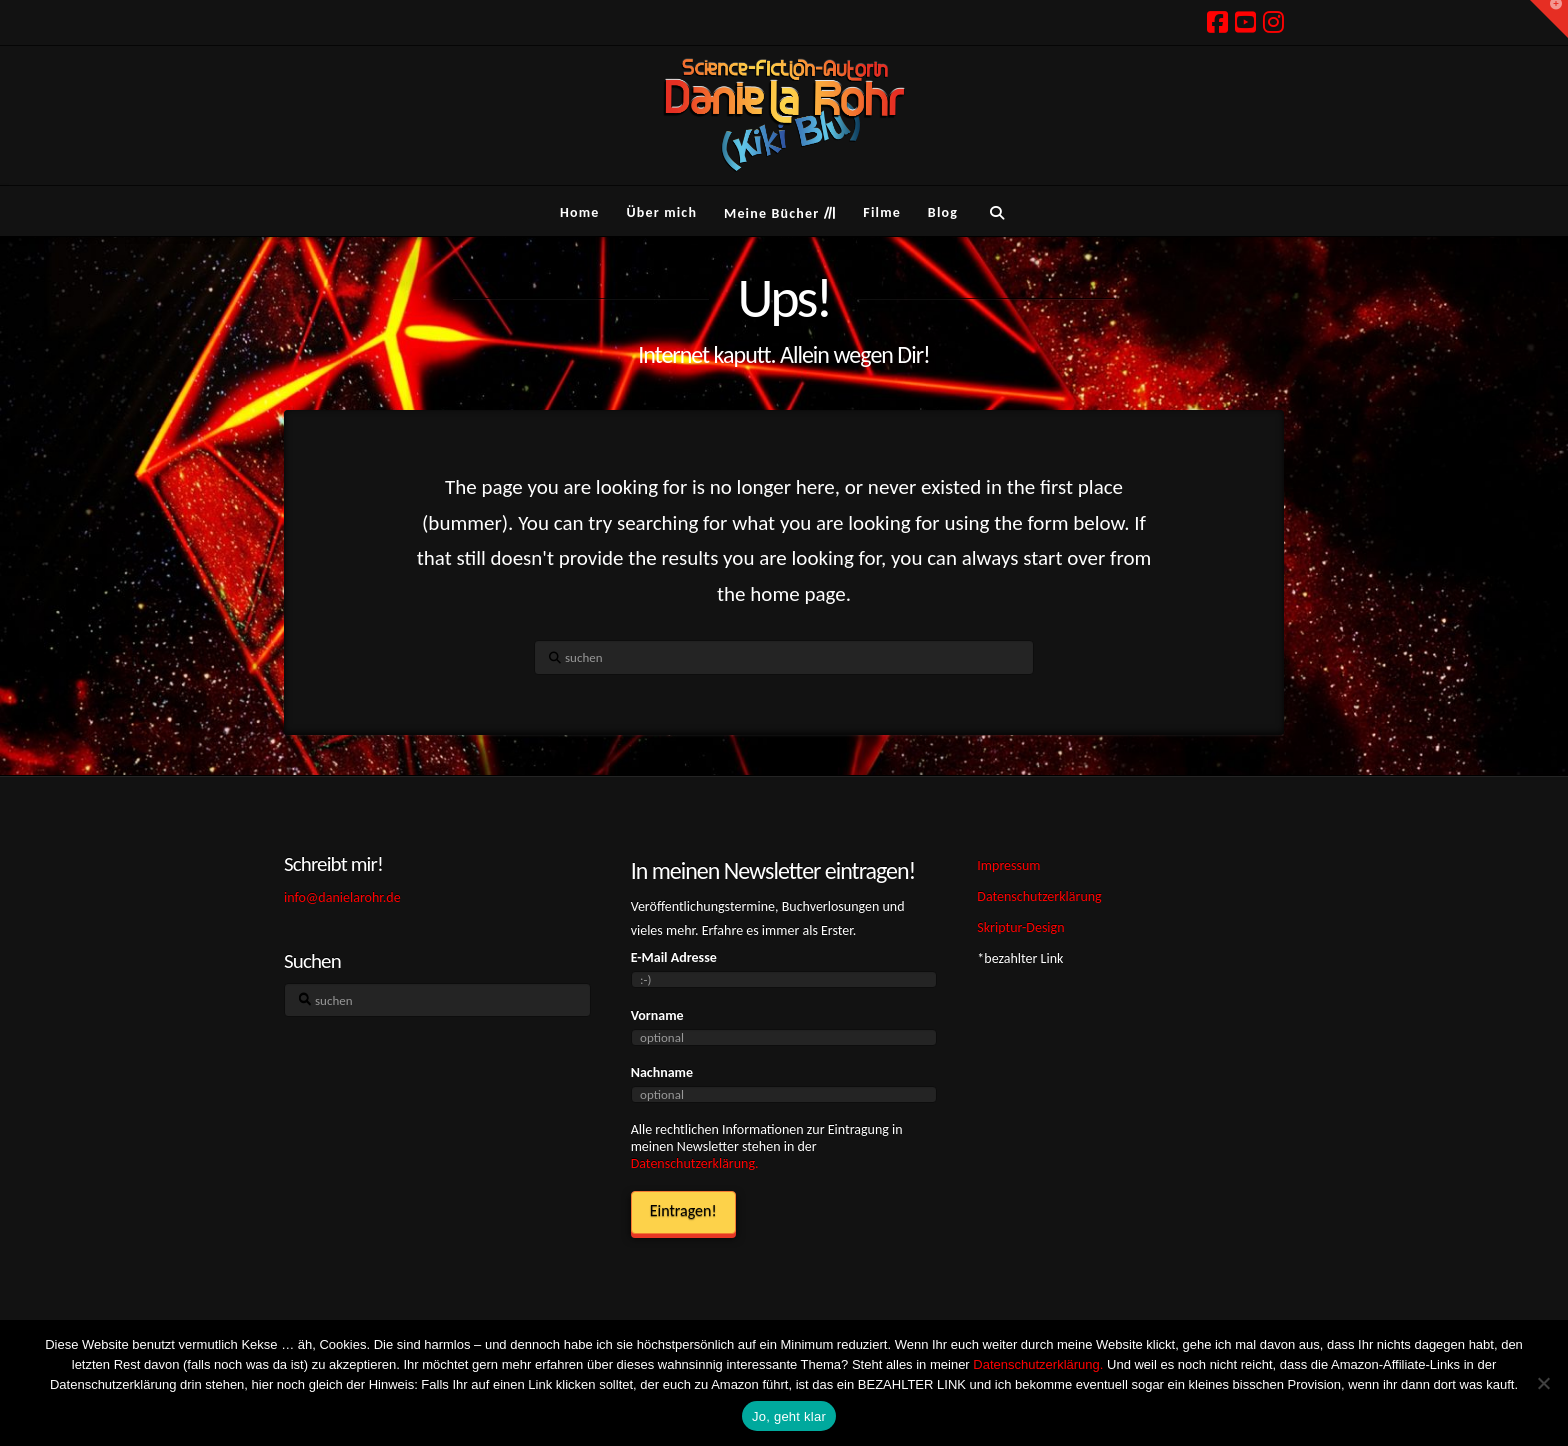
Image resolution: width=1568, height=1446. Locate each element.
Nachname (662, 1072)
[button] (1549, 19)
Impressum (1008, 865)
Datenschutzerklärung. (695, 1163)
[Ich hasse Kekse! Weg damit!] (1543, 1383)
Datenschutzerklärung (1039, 896)
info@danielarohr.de (342, 897)
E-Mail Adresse (674, 957)
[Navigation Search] (996, 211)
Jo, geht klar (789, 1416)
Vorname (657, 1015)
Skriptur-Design (1020, 927)
